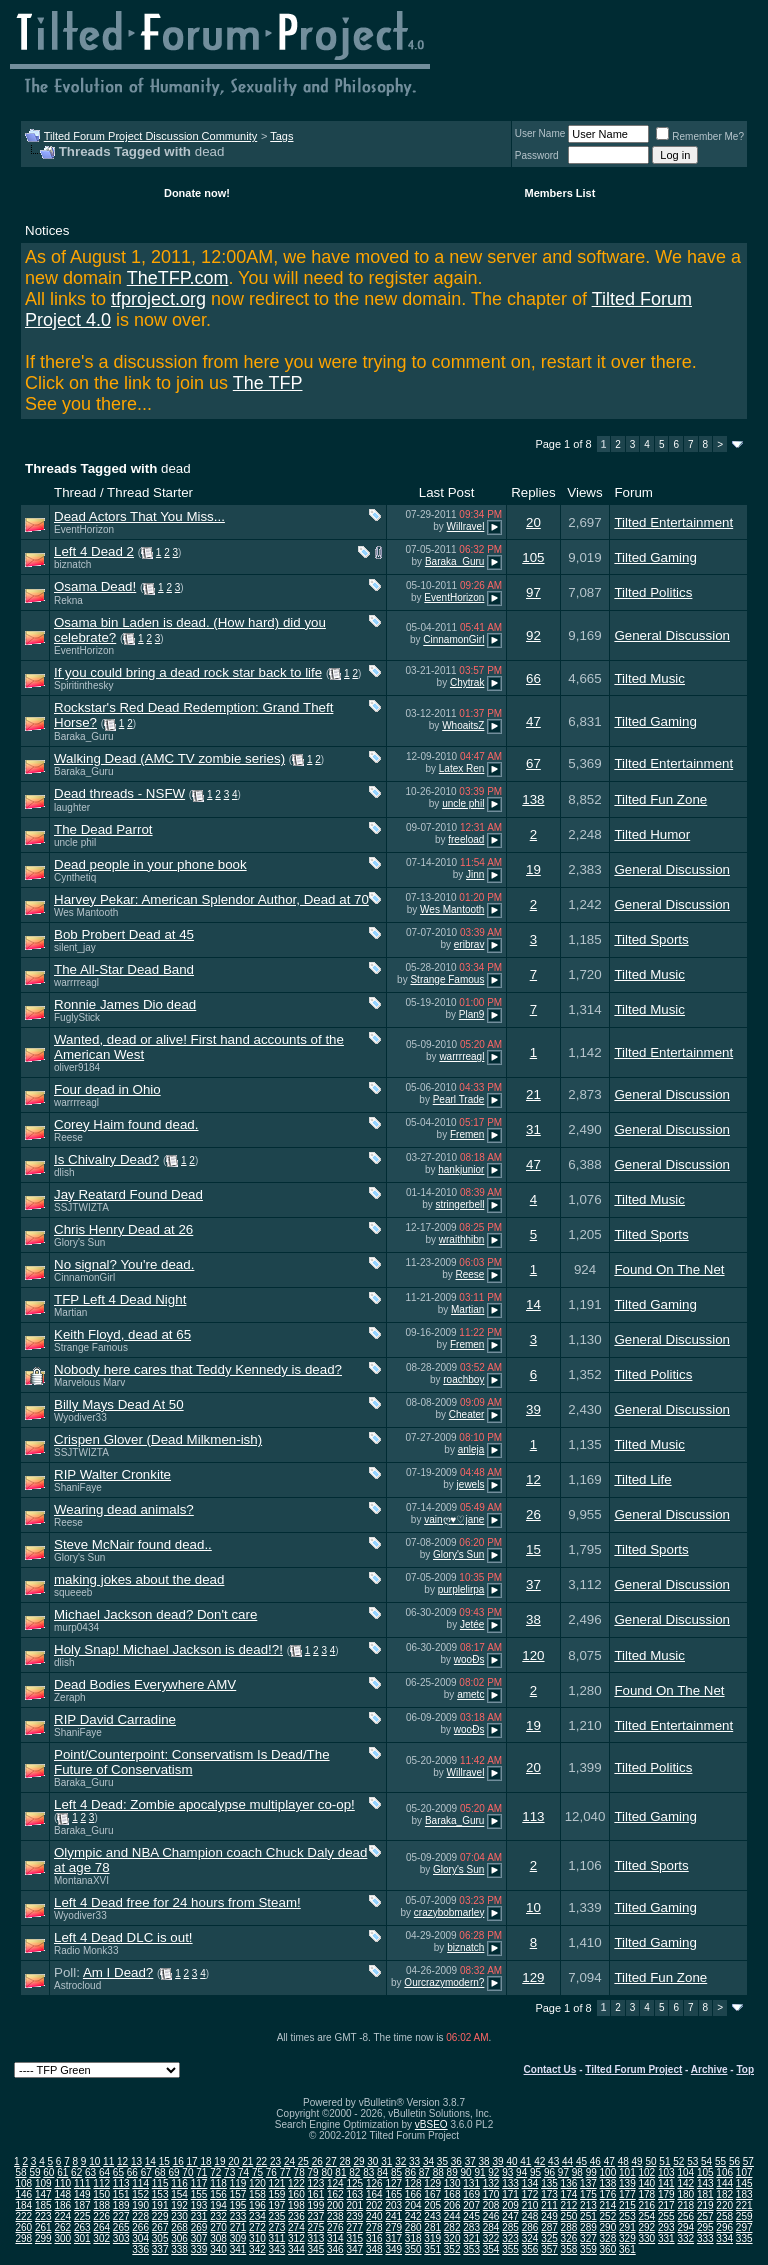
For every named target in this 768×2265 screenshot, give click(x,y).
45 (581, 2161)
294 (685, 2227)
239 (354, 2216)
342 (257, 2249)
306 (179, 2238)
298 (23, 2238)
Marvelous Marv (89, 1382)
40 (511, 2161)
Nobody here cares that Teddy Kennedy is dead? (198, 1369)
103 (666, 2172)
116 (179, 2183)
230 (179, 2216)
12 (533, 1479)
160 (296, 2194)
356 (530, 2249)
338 (179, 2249)
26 (533, 1514)
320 (452, 2238)
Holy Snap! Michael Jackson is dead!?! (168, 1649)
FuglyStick (77, 1017)
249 (549, 2216)
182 (724, 2194)
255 (666, 2216)
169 (471, 2194)
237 (316, 2216)
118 (218, 2183)
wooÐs (469, 1659)
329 (627, 2238)
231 (199, 2216)
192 (179, 2205)
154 (179, 2194)
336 (140, 2249)
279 (393, 2227)
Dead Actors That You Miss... (139, 516)
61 (62, 2172)
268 (179, 2227)
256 (685, 2216)
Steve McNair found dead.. (133, 1544)
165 (393, 2194)
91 (479, 2172)
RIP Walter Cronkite (112, 1474)
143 (705, 2183)
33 (414, 2161)
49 (637, 2161)
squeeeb (73, 1592)
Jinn (475, 874)
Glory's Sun (79, 1242)
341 (238, 2249)
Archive (709, 2069)
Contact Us (550, 2069)
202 (374, 2205)
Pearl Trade (459, 1099)
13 (136, 2161)
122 (296, 2183)
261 (43, 2227)
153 (160, 2194)
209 (510, 2205)
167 (432, 2194)
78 (299, 2172)
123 (316, 2183)
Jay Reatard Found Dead (128, 1194)
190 (140, 2205)
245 (471, 2216)
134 (530, 2183)
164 (374, 2194)
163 (354, 2194)
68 (160, 2172)
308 (218, 2238)
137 (588, 2183)
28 (345, 2161)
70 (187, 2172)
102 (646, 2172)
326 (569, 2238)
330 (646, 2238)
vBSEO (431, 2124)
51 (664, 2161)
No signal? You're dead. (124, 1264)
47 (533, 721)
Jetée (472, 1624)
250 (569, 2216)
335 (744, 2238)
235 (277, 2216)
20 (533, 522)
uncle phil (463, 803)
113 (533, 1816)
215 (627, 2205)
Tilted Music (649, 678)
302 (101, 2238)
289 (588, 2227)
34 (428, 2161)
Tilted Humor (652, 834)
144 (724, 2183)
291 (627, 2227)
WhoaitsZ (463, 725)
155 (199, 2194)
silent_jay (75, 947)
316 (374, 2238)
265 (121, 2227)
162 (335, 2194)
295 (705, 2227)
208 (491, 2205)
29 (358, 2161)
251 (588, 2216)
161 (316, 2194)
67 (533, 763)
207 (471, 2205)
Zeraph (70, 1697)
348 (374, 2249)
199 (316, 2205)
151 (121, 2194)
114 (140, 2183)
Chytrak (467, 682)
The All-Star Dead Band (124, 969)
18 (205, 2161)
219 (705, 2205)
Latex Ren (462, 768)
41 (525, 2161)
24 (289, 2161)
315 (354, 2238)
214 (608, 2205)
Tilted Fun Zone (660, 799)
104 (685, 2172)
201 (354, 2205)
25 (303, 2161)
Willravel (466, 526)
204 (413, 2205)
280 (413, 2227)
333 (705, 2238)
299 (43, 2238)
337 (160, 2249)
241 (393, 2216)
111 (82, 2183)
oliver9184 (77, 1067)
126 (374, 2183)
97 (533, 592)
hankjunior (461, 1169)
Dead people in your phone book (150, 864)
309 (238, 2238)
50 (650, 2161)
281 (432, 2227)
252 (608, 2216)
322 (491, 2238)
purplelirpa (461, 1589)
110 (62, 2183)
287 (549, 2227)
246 (491, 2216)
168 (452, 2194)
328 (608, 2238)
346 (335, 2249)
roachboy (463, 1379)
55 (720, 2161)
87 (424, 2172)
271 (238, 2227)
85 (396, 2172)
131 (471, 2183)
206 (452, 2205)
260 (23, 2227)
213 (588, 2205)
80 (326, 2172)
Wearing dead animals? (124, 1509)
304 (140, 2238)
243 (432, 2216)
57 (748, 2161)
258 (724, 2216)
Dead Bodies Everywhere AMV (145, 1684)
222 (23, 2216)
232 (218, 2216)
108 (23, 2183)
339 (199, 2249)
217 (666, 2205)
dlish (64, 1172)
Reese (68, 1137)
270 (218, 2227)
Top (745, 2069)
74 (243, 2172)
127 (393, 2183)
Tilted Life (642, 1479)
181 (705, 2194)
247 (510, 2216)
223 (43, 2216)
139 (627, 2183)
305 (160, 2238)
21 (533, 1094)
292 (646, 2227)
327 (588, 2238)
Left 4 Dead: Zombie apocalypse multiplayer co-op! (204, 1804)
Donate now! (197, 193)
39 (533, 1409)
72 (215, 2172)
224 (62, 2216)
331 (666, 2238)
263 (82, 2227)
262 (62, 2227)
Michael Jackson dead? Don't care (155, 1614)
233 (238, 2216)
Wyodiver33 (80, 1417)
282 (452, 2227)
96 (549, 2172)
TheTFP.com (178, 278)
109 (43, 2183)
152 (140, 2194)
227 (121, 2216)
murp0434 (76, 1627)
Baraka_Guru (454, 561)
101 (627, 2172)
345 (316, 2249)
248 (530, 2216)
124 (335, 2183)
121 (277, 2183)
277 (354, 2227)
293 (666, 2227)
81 (340, 2172)
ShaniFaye (78, 1487)
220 (724, 2205)
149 (82, 2194)
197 (277, 2205)
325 (549, 2238)
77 (285, 2172)
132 (491, 2183)
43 (553, 2161)
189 (121, 2205)
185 (43, 2205)
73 (229, 2172)
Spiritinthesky (83, 685)
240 (374, 2216)
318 (413, 2238)
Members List (559, 193)
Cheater (467, 1414)
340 (218, 2249)
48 (623, 2161)
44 (567, 2161)
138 (533, 799)
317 (393, 2238)
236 (296, 2216)
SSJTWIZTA (81, 1207)
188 (101, 2205)
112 (101, 2183)
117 (199, 2183)
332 (685, 2238)
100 (608, 2172)
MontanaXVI (81, 1880)
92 (533, 635)
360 (608, 2249)
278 (374, 2227)
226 (101, 2216)
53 (692, 2161)
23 (275, 2161)
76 (271, 2172)
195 (238, 2205)
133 (510, 2183)
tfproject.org (158, 299)
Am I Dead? (118, 1972)
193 (199, 2205)
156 (218, 2194)
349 (393, 2249)
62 (76, 2172)
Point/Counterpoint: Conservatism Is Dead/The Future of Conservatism (192, 1762)
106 (724, 2172)
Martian (70, 1312)
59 (34, 2172)
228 (140, 2216)
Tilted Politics (653, 592)
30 (372, 2161)
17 (192, 2161)
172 (530, 2194)
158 (257, 2194)
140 (646, 2183)
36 (456, 2161)
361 (627, 2249)
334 (724, 2238)
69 (173, 2172)
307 (199, 2238)
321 (471, 2238)
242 (413, 2216)
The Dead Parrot (103, 829)
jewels (471, 1484)
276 (335, 2227)
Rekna (68, 600)
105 (533, 557)
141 (666, 2183)
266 (140, 2227)
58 (20, 2172)
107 (744, 2172)
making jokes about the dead (139, 1579)
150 (101, 2194)
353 (471, 2249)
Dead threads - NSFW (119, 793)
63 (90, 2172)
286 (530, 2227)
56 (734, 2161)
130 (452, 2183)
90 (465, 2172)
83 (368, 2172)
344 (296, 2249)
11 (108, 2161)
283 (471, 2227)
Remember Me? (700, 136)
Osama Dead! (95, 586)
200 (335, 2205)
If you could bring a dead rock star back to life (188, 672)
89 (452, 2172)
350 (413, 2249)
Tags (281, 136)
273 (277, 2227)
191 (160, 2205)
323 (510, 2238)
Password (537, 155)
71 (201, 2172)
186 (62, 2205)
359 (588, 2249)
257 (705, 2216)
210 (530, 2205)
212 (569, 2205)
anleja (471, 1449)
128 (413, 2183)
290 (608, 2227)
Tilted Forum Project (633, 2069)
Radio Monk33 (86, 1950)
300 (62, 2238)
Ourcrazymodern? (444, 1982)
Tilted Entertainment (673, 522)
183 (744, 2194)
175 (588, 2194)
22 (261, 2161)
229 (160, 2216)
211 (549, 2205)
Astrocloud (77, 1985)
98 (577, 2172)
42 (539, 2161)
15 (533, 1549)
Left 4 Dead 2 (94, 551)
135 (549, 2183)
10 (533, 1907)
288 (569, 2227)
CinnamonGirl (453, 640)
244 (452, 2216)
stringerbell (459, 1204)
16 (178, 2161)
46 (595, 2161)
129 (533, 1977)
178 (646, 2194)
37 (533, 1584)
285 (510, 2227)
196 (257, 2205)
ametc (470, 1694)
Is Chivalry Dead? (106, 1159)
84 (382, 2172)
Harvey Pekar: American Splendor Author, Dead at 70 (211, 899)
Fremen (467, 1134)
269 (199, 2227)
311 (277, 2238)
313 (316, 2238)
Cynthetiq (75, 877)
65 (118, 2172)
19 (533, 869)
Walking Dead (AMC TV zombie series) (169, 758)
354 (491, 2249)
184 (23, 2205)
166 (413, 2194)
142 (685, 2183)
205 (432, 2205)
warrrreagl (76, 982)
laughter (72, 807)
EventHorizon (84, 529)
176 (608, 2194)
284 (491, 2227)
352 (452, 2249)
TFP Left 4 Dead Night (120, 1299)
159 (277, 2194)
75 (257, 2172)
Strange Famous (447, 979)
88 (438, 2172)
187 (82, 2205)
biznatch (72, 564)
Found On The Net (669, 1269)
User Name (540, 133)
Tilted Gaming (655, 557)
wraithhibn (462, 1239)
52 (678, 2161)
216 (646, 2205)
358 (569, 2249)
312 (296, 2238)
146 (23, 2194)
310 (257, 2238)
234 (257, 2216)
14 (533, 1304)
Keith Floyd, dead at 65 (122, 1334)
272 (257, 2227)
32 (400, 2161)
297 (744, 2227)
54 (706, 2161)
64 (104, 2172)
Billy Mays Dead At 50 (119, 1404)
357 (549, 2249)
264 (101, 2227)
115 (160, 2183)
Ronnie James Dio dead (125, 1004)
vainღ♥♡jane (454, 1519)
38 (533, 1619)
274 (296, 2227)
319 (432, 2238)
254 (646, 2216)
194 (218, 2205)
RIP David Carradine (115, 1719)
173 (549, 2194)
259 (744, 2216)
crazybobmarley (449, 1912)
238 (335, 2216)
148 (62, 2194)
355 (510, 2249)
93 (507, 2172)
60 (48, 2172)
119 (238, 2183)
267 (160, 2227)
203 (393, 2205)
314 (335, 2238)
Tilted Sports (651, 939)
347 (354, 2249)
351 (432, 2249)
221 (744, 2205)
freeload (466, 839)
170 (491, 2194)
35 (442, 2161)
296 (724, 2227)
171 (510, 2194)
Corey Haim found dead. (126, 1124)
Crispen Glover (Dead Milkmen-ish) (158, 1439)
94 (521, 2172)
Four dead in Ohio (107, 1089)
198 (296, 2205)
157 (238, 2194)
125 (354, 2183)
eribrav (469, 944)
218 (685, 2205)
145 (744, 2183)
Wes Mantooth (86, 912)
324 (530, 2238)
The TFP (268, 383)
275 (316, 2227)
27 (331, 2161)
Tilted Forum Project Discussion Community (151, 136)
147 (43, 2194)
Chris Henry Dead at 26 (123, 1229)
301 (82, 2238)
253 (627, 2216)
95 (535, 2172)
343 (277, 2249)
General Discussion (672, 635)
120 (533, 1655)
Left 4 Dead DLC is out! (123, 1937)
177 (627, 2194)
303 (121, 2238)
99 (591, 2172)
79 (313, 2172)
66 (533, 678)
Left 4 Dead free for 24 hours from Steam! (177, 1902)
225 (82, 2216)
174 (569, 2194)
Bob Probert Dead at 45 (124, 934)
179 (666, 2194)
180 (685, 2194)
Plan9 (472, 1014)
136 (569, 2183)
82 (354, 2172)
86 (410, 2172)
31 (533, 1129)
